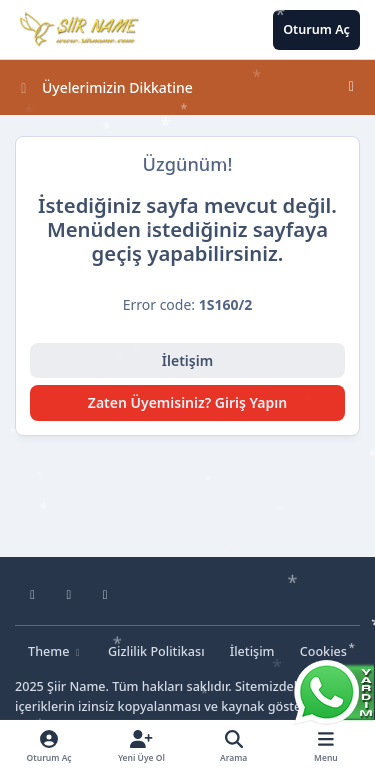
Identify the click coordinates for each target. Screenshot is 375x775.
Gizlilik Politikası (156, 651)
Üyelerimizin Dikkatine (105, 87)
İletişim (187, 360)
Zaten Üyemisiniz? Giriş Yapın (187, 402)
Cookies (323, 651)
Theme (55, 651)
